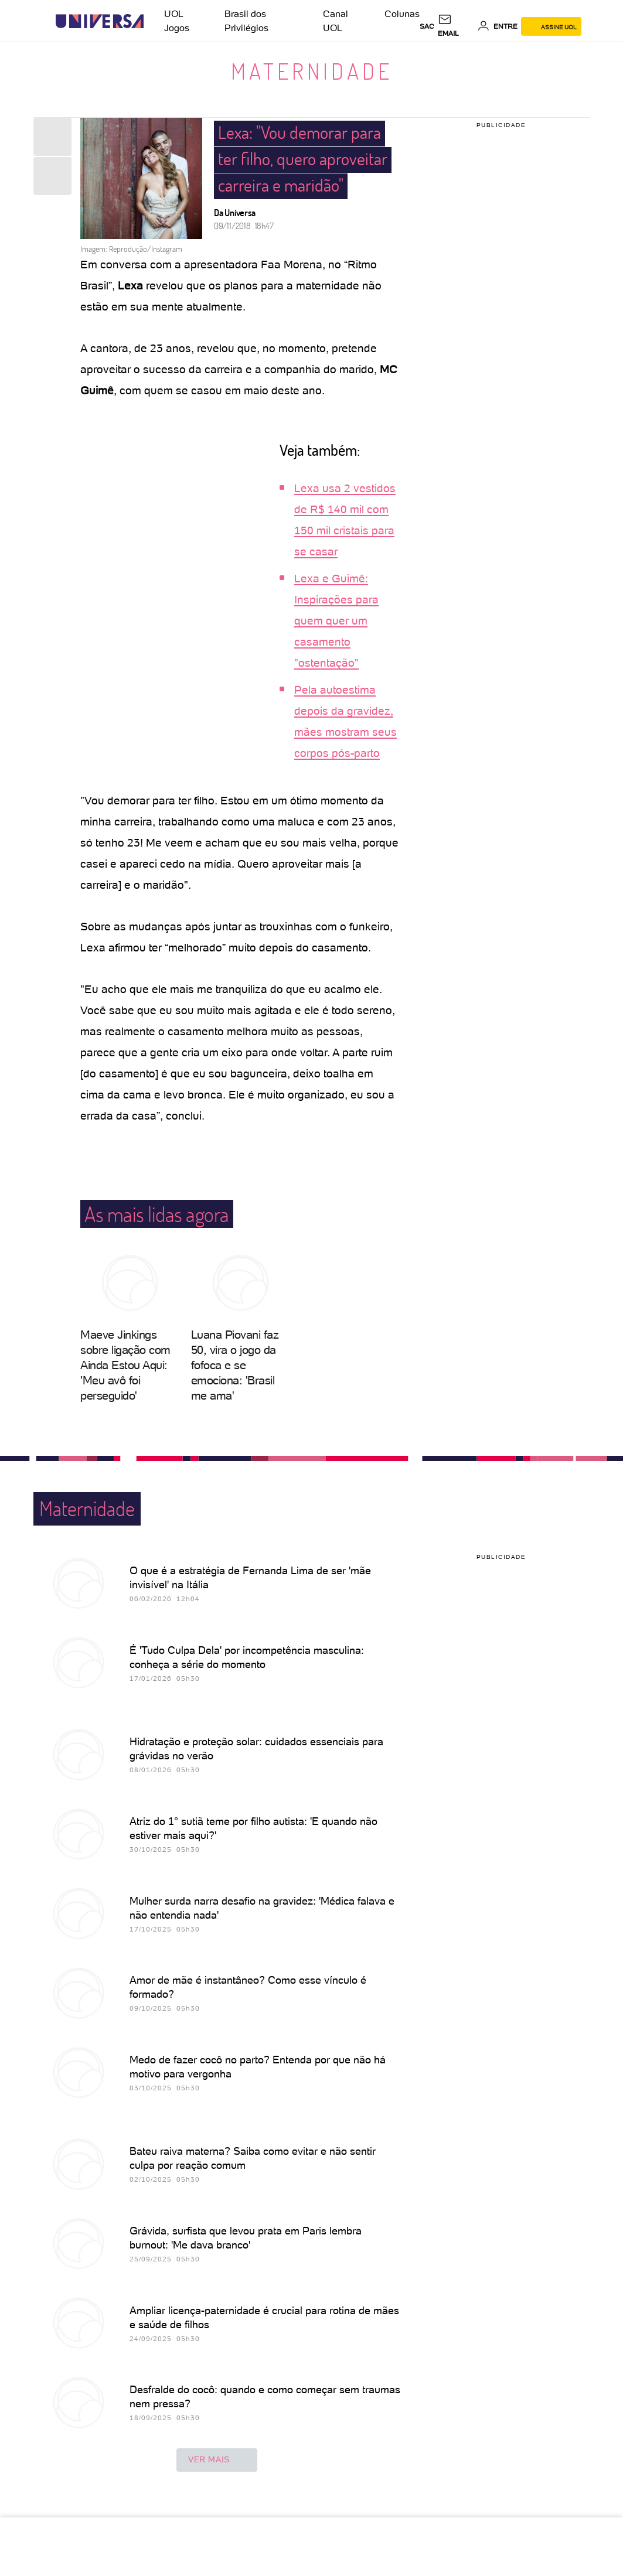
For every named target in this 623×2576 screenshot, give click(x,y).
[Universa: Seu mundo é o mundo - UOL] (100, 21)
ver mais (217, 2460)
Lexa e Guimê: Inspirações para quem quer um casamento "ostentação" (336, 621)
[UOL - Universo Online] (154, 21)
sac (427, 26)
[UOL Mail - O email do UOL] (456, 26)
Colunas (402, 13)
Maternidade (312, 71)
